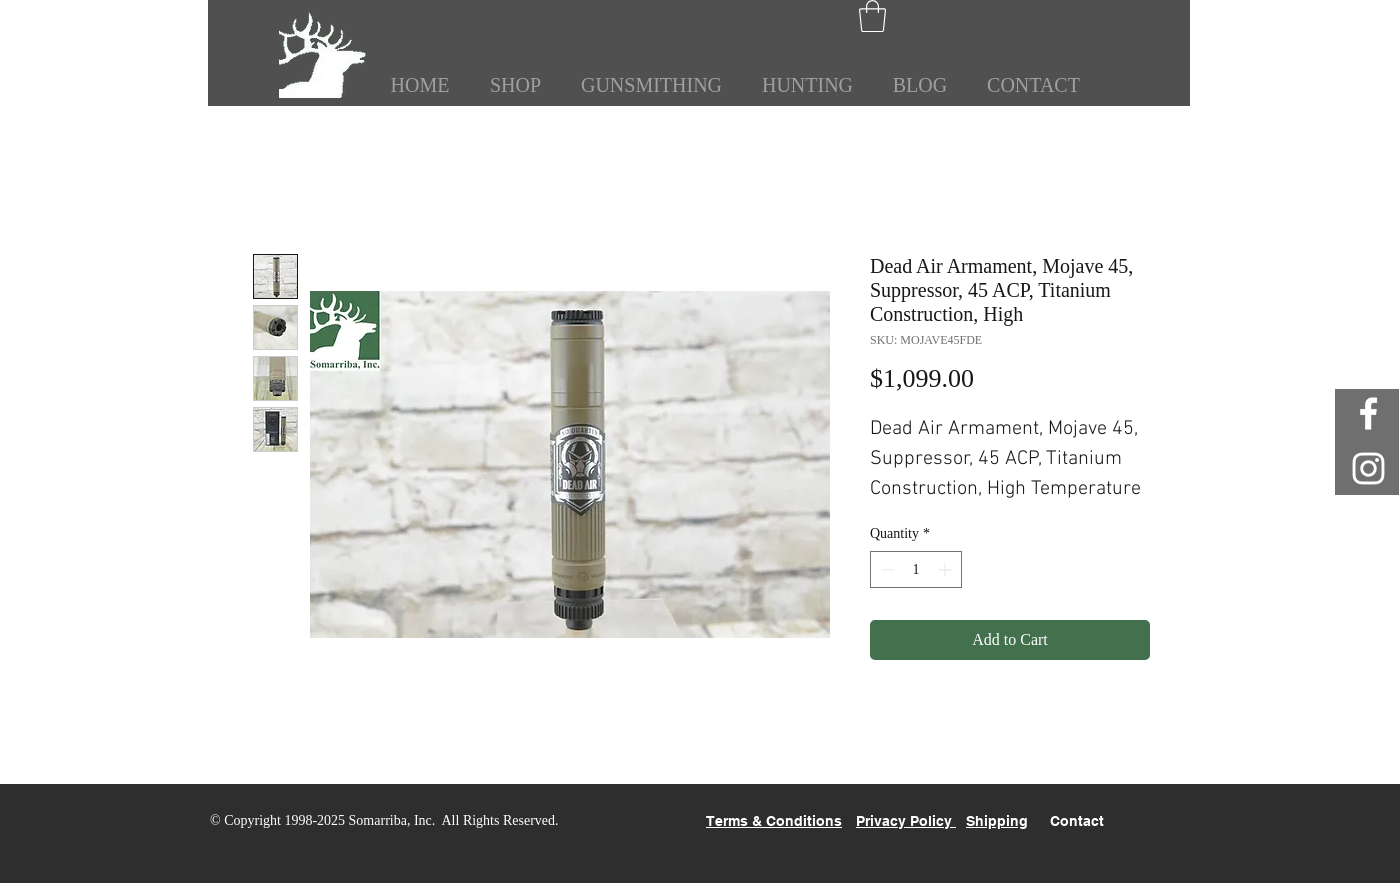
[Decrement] (885, 569)
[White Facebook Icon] (1368, 413)
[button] (872, 16)
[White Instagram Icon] (1368, 468)
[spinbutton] (916, 569)
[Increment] (946, 569)
